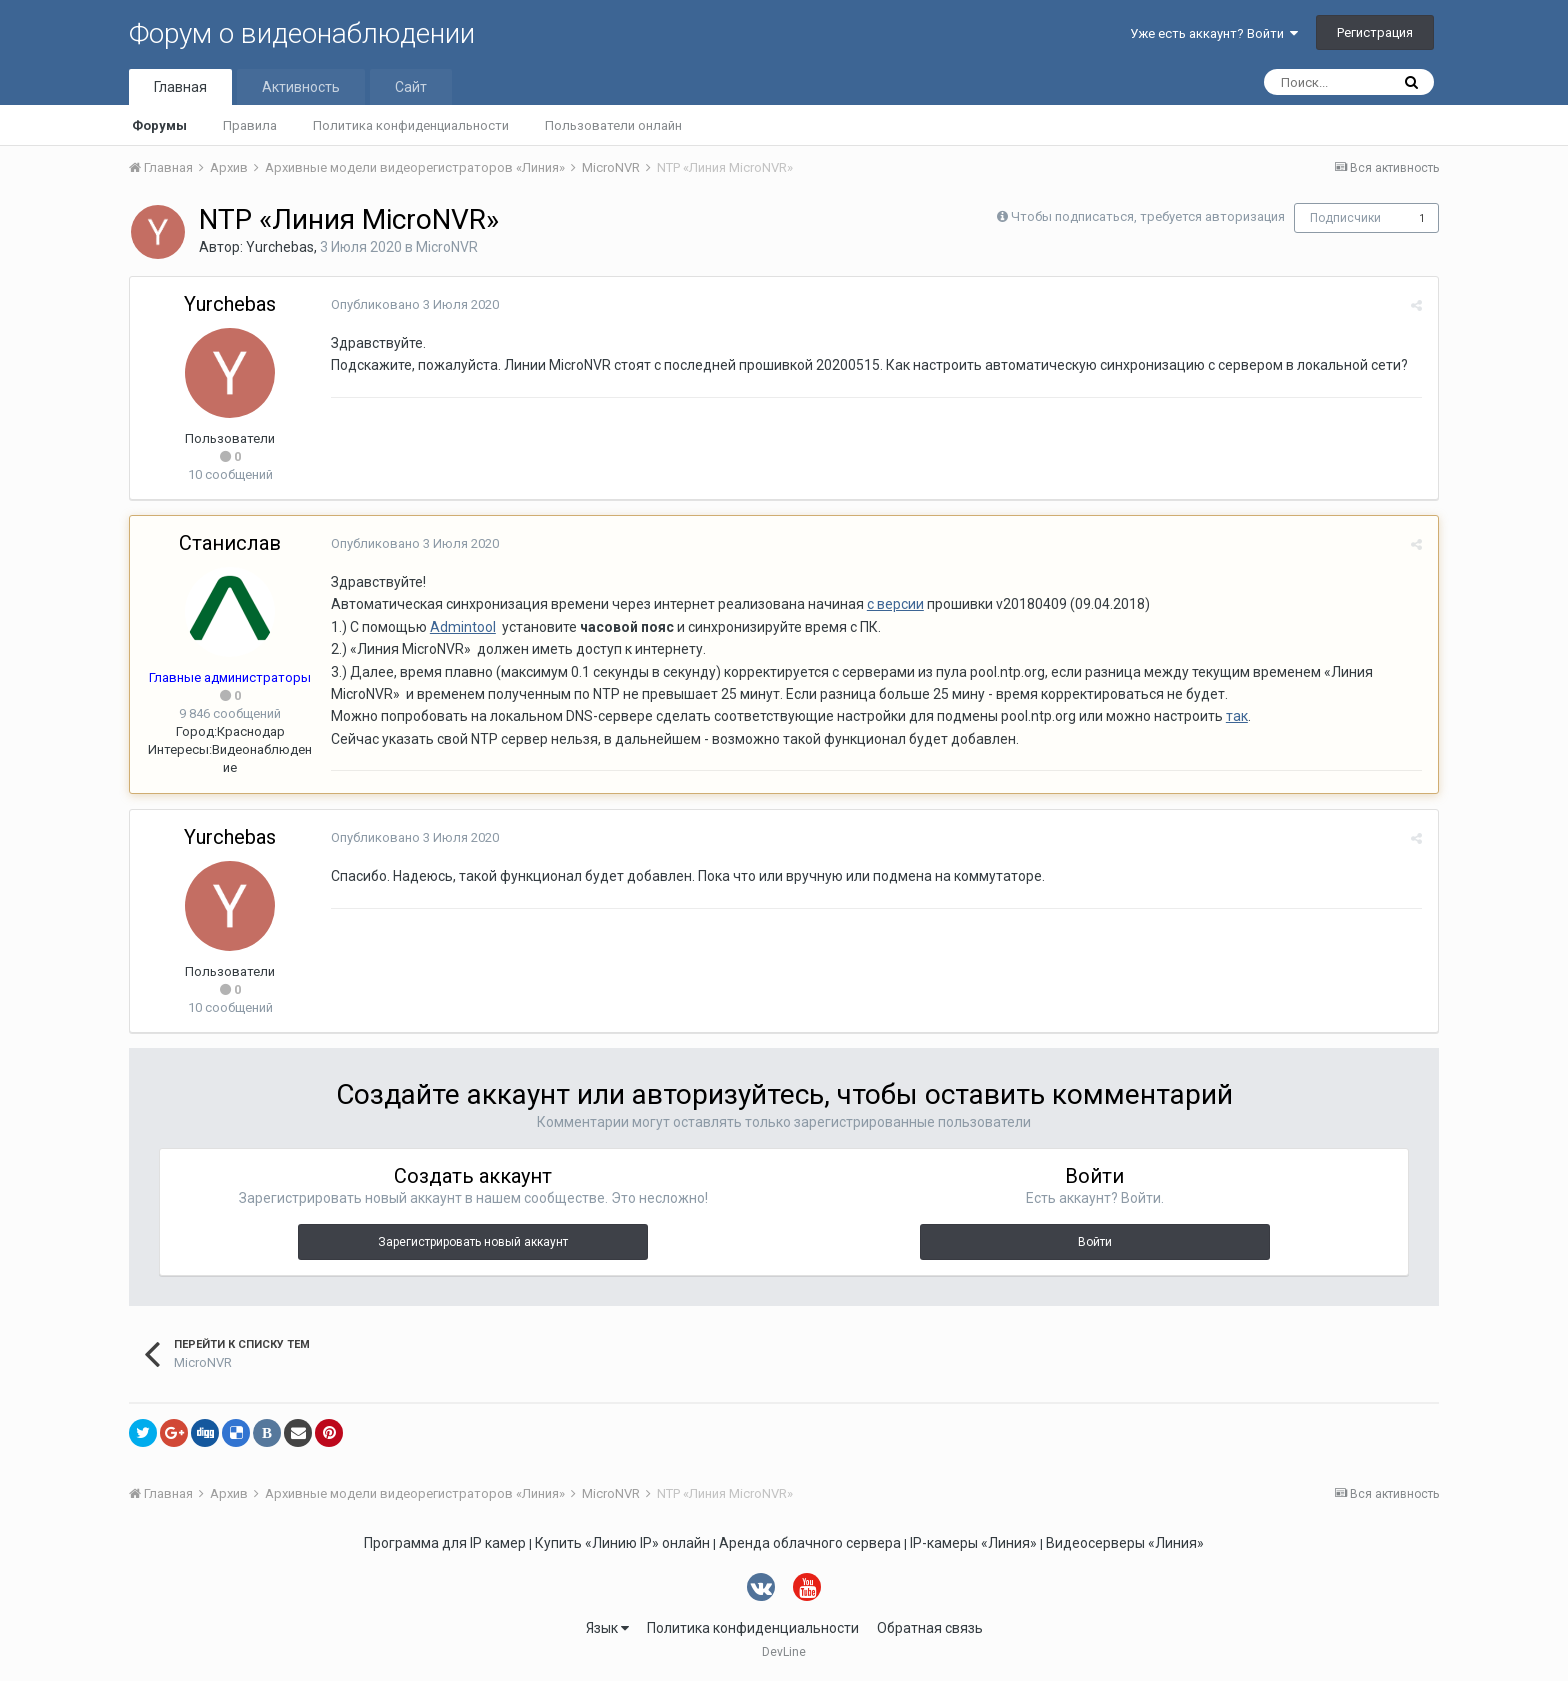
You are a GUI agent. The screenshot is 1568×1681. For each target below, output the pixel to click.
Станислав (230, 543)
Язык (607, 1628)
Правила (250, 125)
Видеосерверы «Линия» (1125, 1543)
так (1236, 716)
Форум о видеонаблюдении (302, 33)
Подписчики (1345, 218)
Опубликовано (414, 304)
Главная (180, 87)
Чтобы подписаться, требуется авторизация (1148, 216)
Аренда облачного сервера (810, 1543)
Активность (301, 87)
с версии (894, 604)
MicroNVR (447, 247)
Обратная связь (930, 1628)
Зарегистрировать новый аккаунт (473, 1242)
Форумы (159, 125)
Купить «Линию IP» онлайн (622, 1543)
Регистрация (1375, 32)
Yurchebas (280, 247)
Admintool (462, 627)
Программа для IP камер (445, 1543)
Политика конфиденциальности (411, 125)
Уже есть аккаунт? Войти (1214, 33)
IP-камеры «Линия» (973, 1543)
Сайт (411, 87)
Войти (1095, 1242)
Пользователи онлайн (613, 125)
